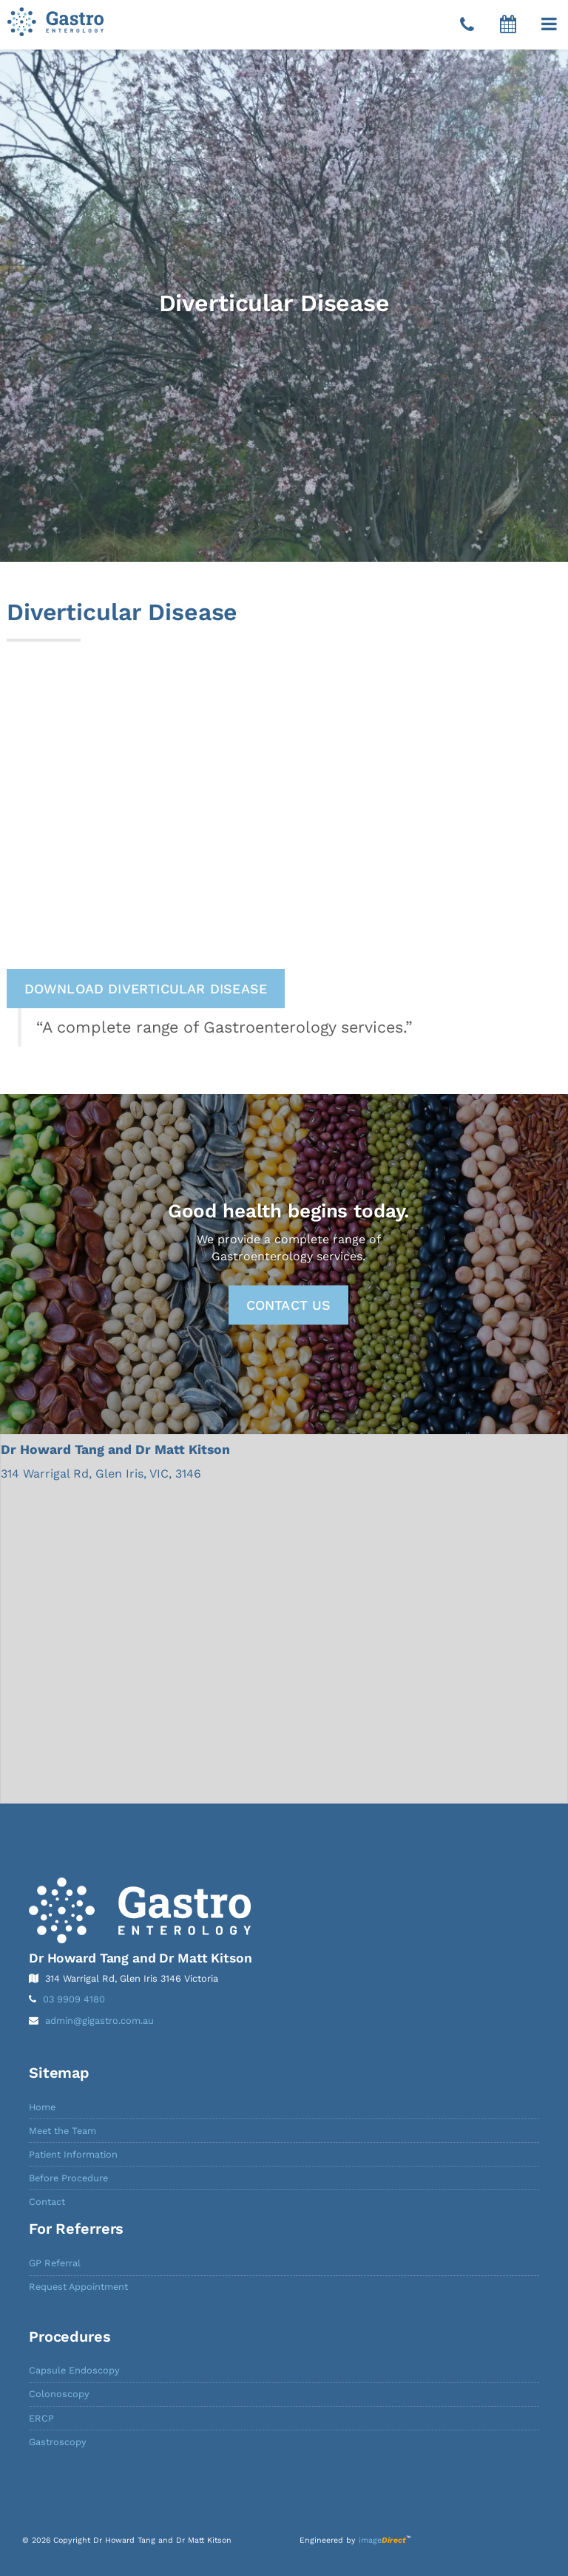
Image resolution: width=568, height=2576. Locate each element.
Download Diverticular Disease (146, 988)
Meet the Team (62, 2130)
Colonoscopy (59, 2393)
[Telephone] (467, 25)
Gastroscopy (58, 2441)
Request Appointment (78, 2286)
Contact (47, 2201)
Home (42, 2107)
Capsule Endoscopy (74, 2370)
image (382, 2540)
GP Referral (55, 2263)
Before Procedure (68, 2178)
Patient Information (73, 2154)
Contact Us (288, 1305)
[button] (549, 24)
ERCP (41, 2418)
